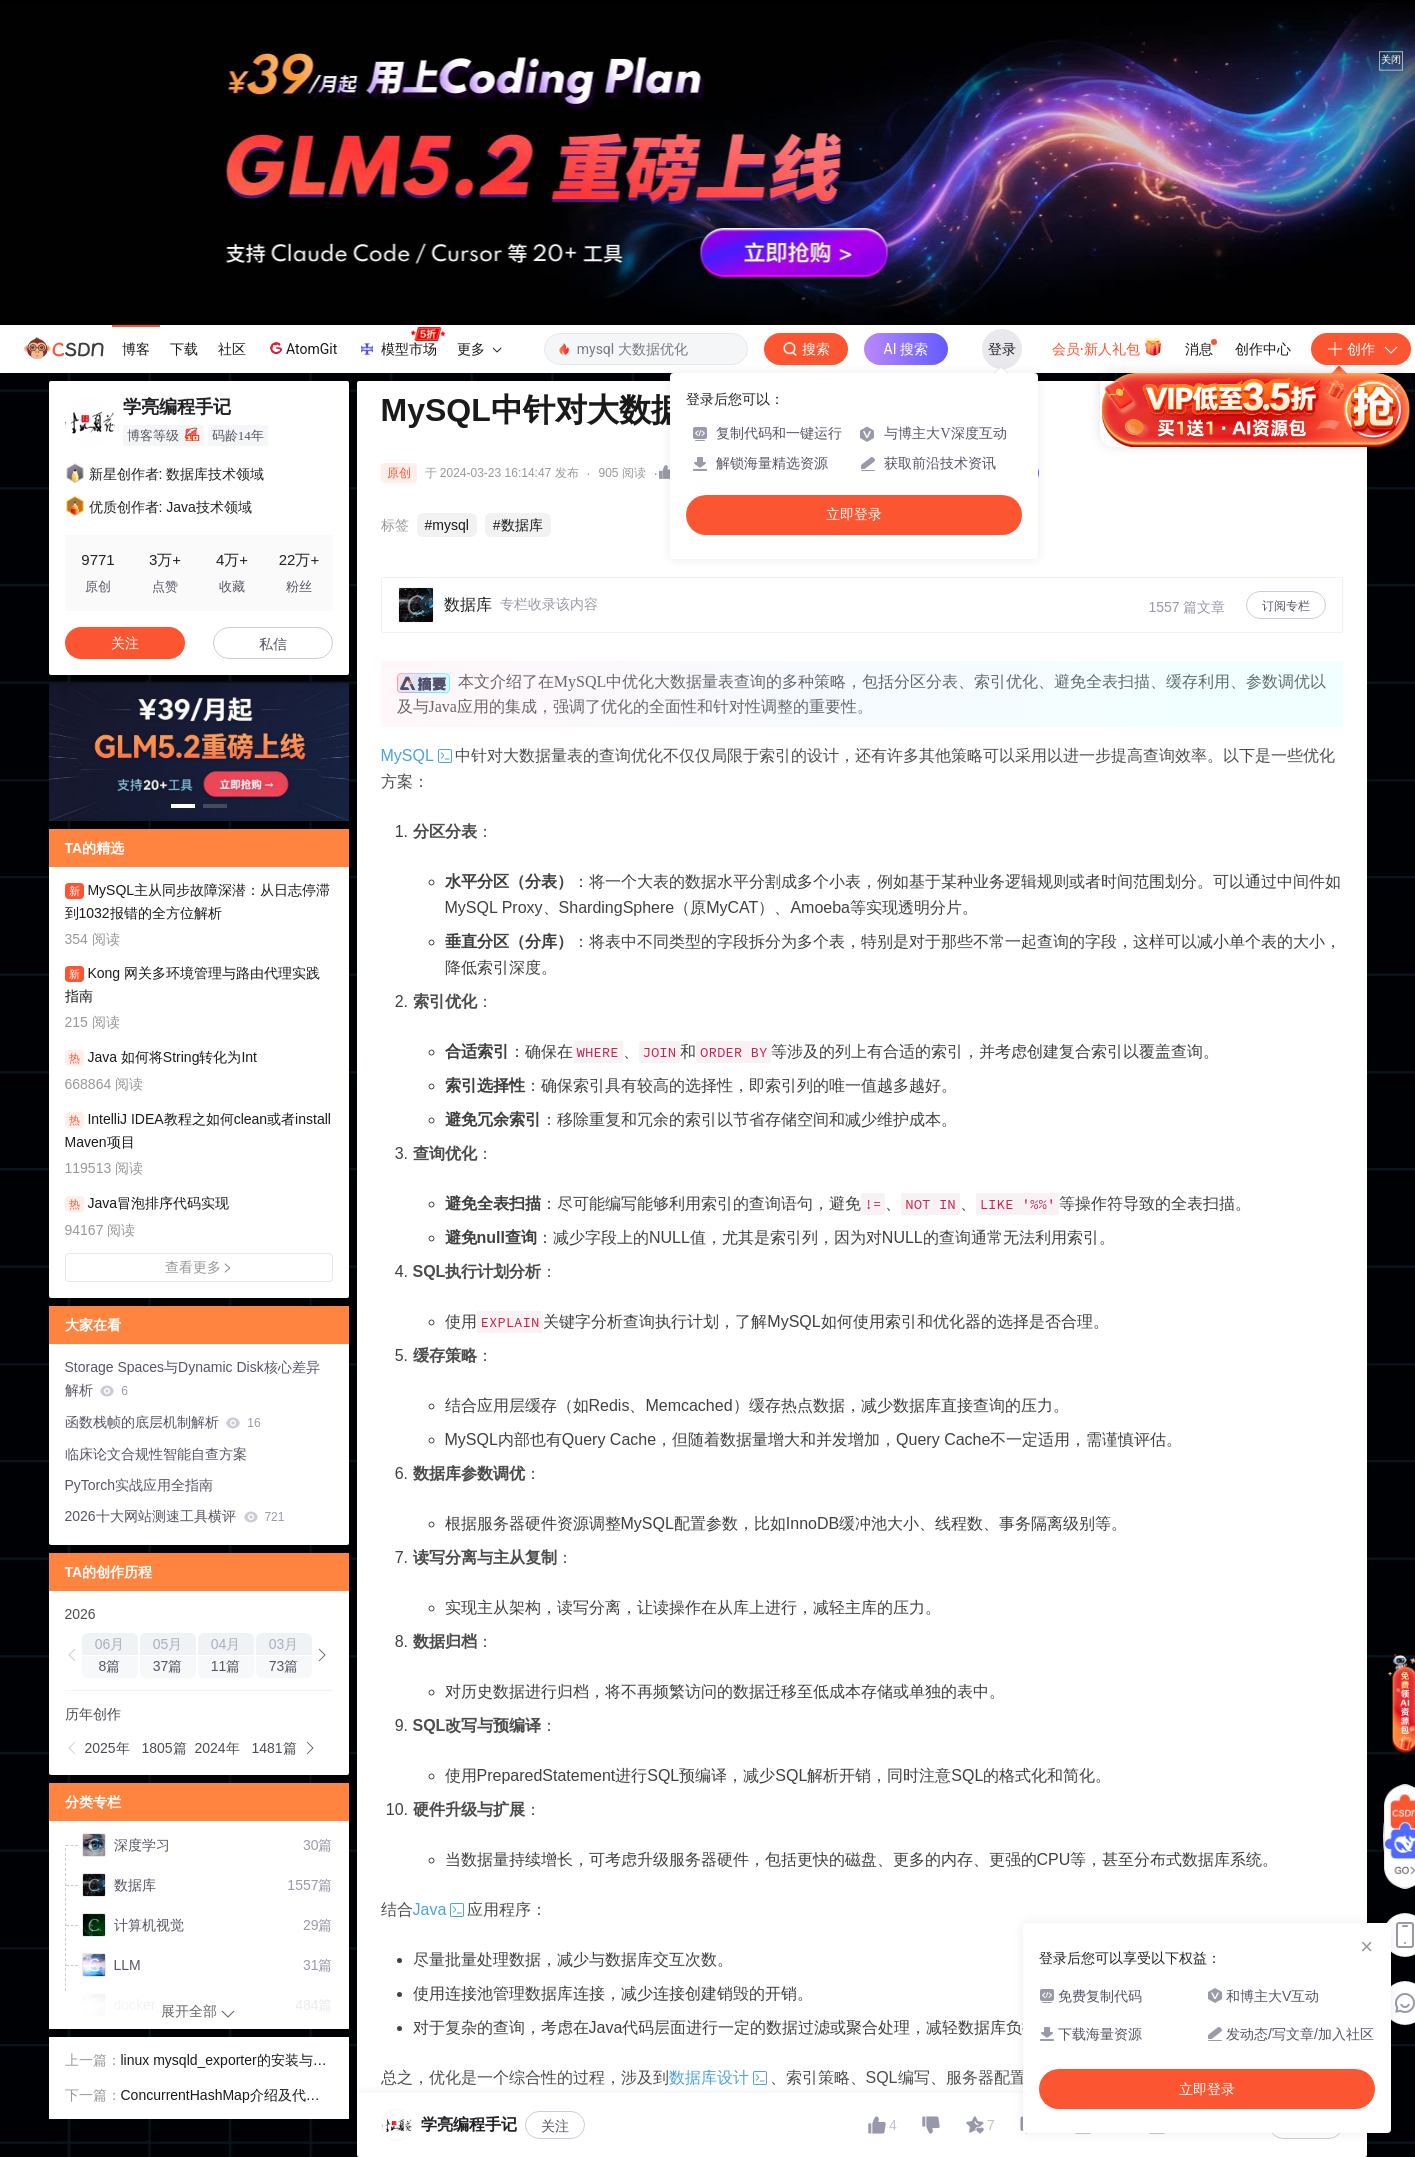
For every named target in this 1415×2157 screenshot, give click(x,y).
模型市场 (401, 343)
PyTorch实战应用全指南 (139, 1485)
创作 (1361, 349)
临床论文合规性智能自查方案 (156, 1454)
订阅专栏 (1286, 606)
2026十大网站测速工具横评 (175, 1516)
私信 (273, 644)
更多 (479, 349)
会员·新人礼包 (1107, 347)
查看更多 (199, 1267)
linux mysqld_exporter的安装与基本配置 (224, 2062)
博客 (136, 349)
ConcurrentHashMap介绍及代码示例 (220, 2097)
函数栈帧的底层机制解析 (163, 1422)
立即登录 (854, 514)
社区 (232, 349)
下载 (184, 349)
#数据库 (518, 525)
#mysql (447, 525)
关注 (555, 2126)
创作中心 (1263, 349)
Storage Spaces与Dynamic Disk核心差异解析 (192, 1378)
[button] (183, 806)
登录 (1002, 349)
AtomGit (301, 348)
